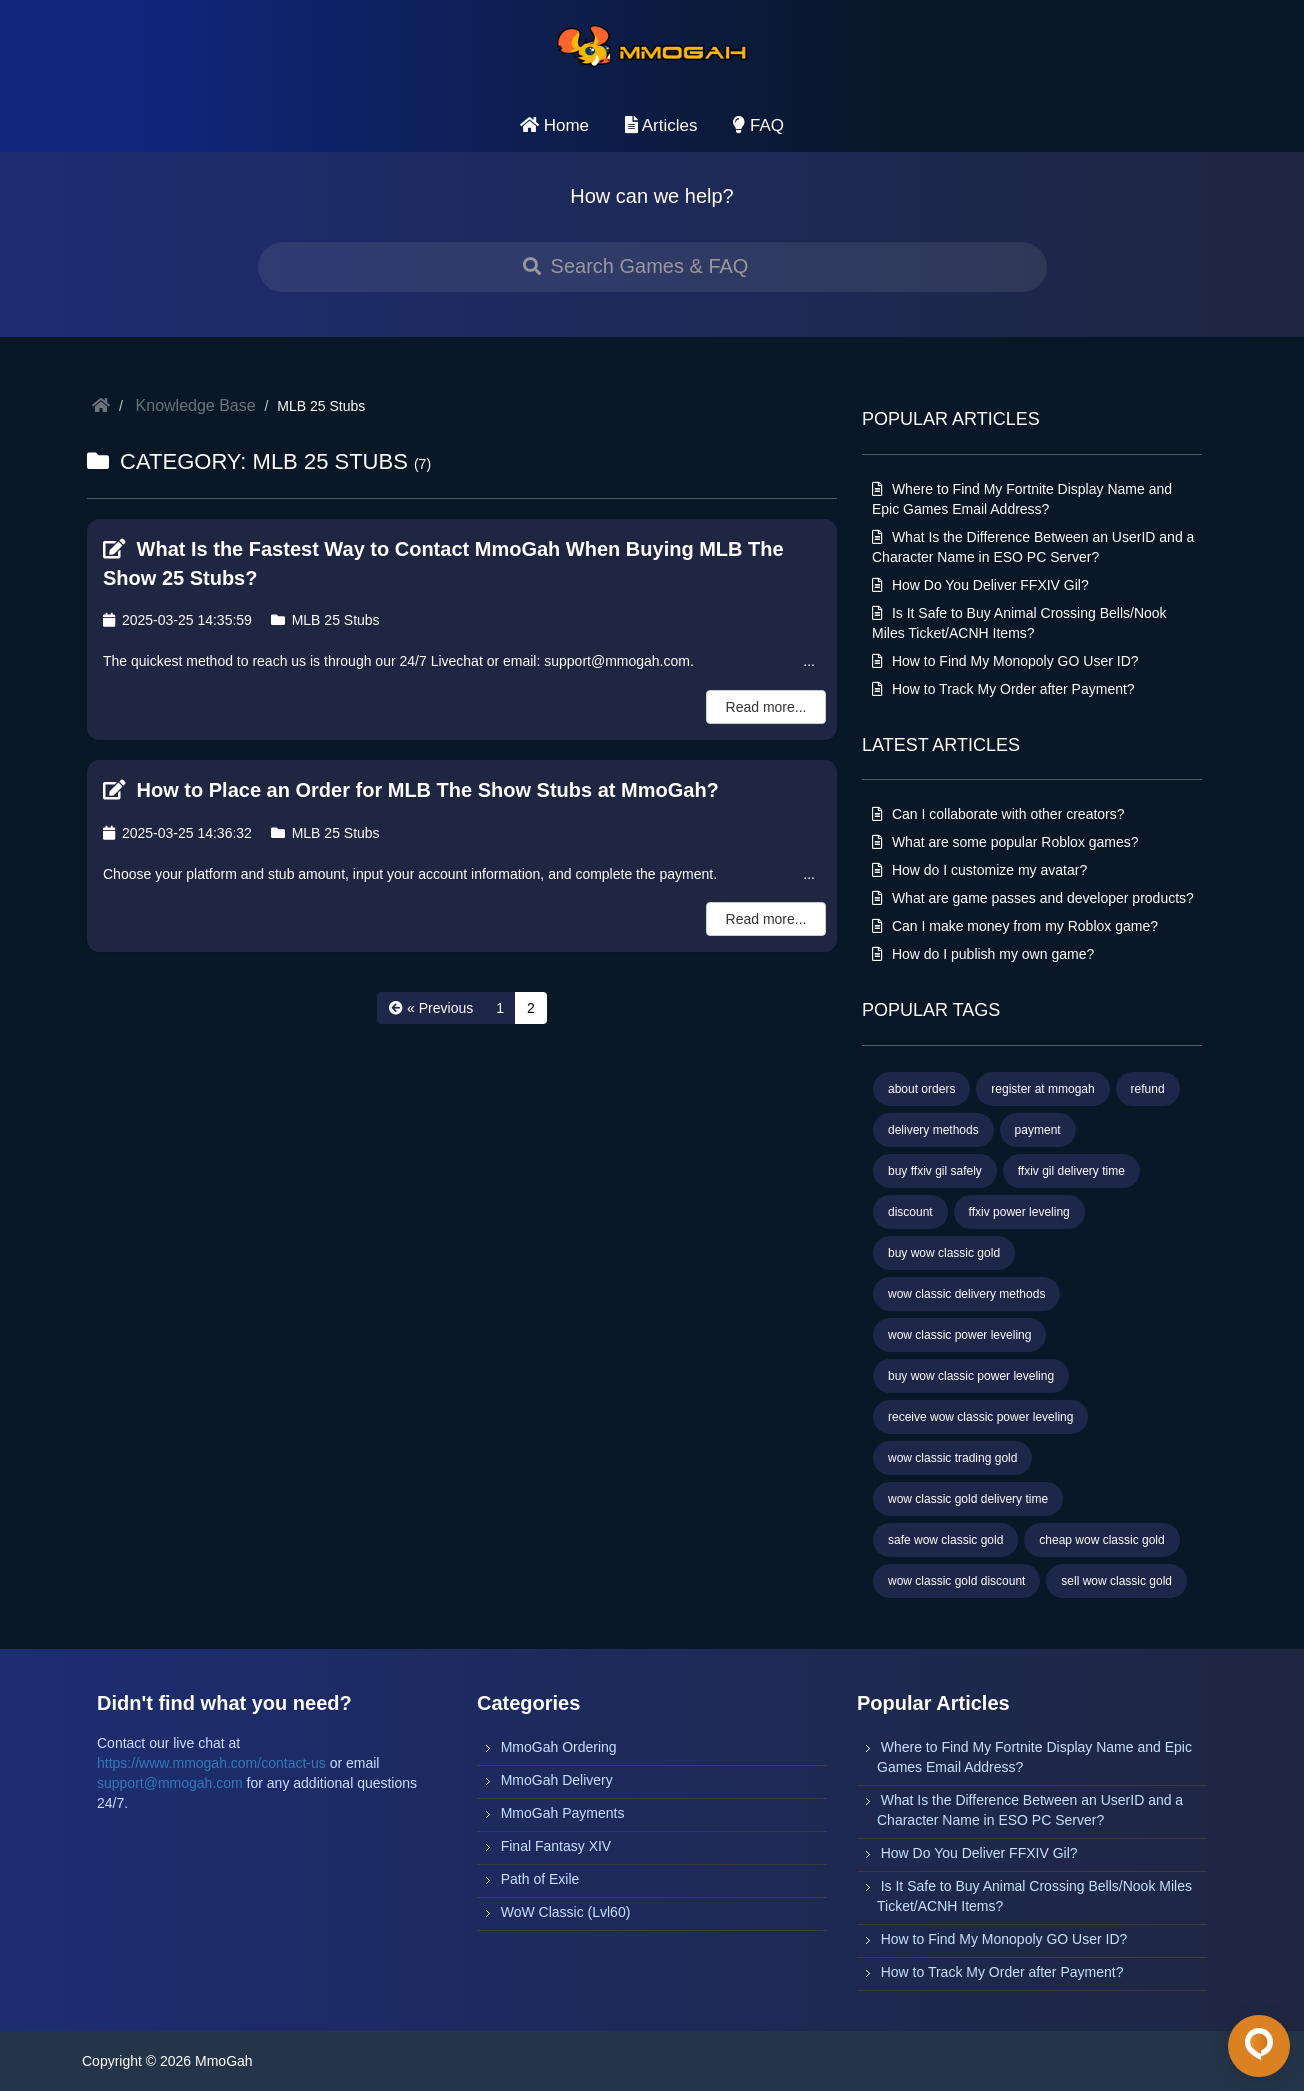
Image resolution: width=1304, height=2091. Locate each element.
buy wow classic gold (944, 1253)
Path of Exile (540, 1879)
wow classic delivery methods (966, 1294)
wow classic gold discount (956, 1581)
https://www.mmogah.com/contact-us (211, 1763)
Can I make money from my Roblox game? (1015, 926)
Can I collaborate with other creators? (998, 814)
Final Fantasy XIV (556, 1846)
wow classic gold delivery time (968, 1499)
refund (1148, 1089)
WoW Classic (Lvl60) (566, 1912)
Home (554, 125)
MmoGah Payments (563, 1813)
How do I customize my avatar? (979, 870)
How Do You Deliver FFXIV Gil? (980, 585)
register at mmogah (1042, 1089)
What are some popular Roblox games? (1005, 842)
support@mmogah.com (170, 1783)
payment (1038, 1130)
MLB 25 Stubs (325, 620)
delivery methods (933, 1130)
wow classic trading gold (952, 1458)
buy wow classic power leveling (971, 1376)
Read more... (766, 707)
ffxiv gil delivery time (1071, 1171)
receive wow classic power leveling (980, 1417)
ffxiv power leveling (1019, 1212)
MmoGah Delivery (557, 1780)
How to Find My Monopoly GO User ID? (1005, 661)
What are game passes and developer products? (1033, 898)
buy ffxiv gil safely (935, 1171)
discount (910, 1212)
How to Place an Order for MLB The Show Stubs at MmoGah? (411, 790)
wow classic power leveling (959, 1335)
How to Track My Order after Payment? (1003, 689)
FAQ (758, 125)
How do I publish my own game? (983, 954)
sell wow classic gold (1116, 1581)
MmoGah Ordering (559, 1747)
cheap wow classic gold (1101, 1540)
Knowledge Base (196, 405)
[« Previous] (431, 1008)
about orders (921, 1089)
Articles (661, 125)
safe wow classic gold (945, 1540)
